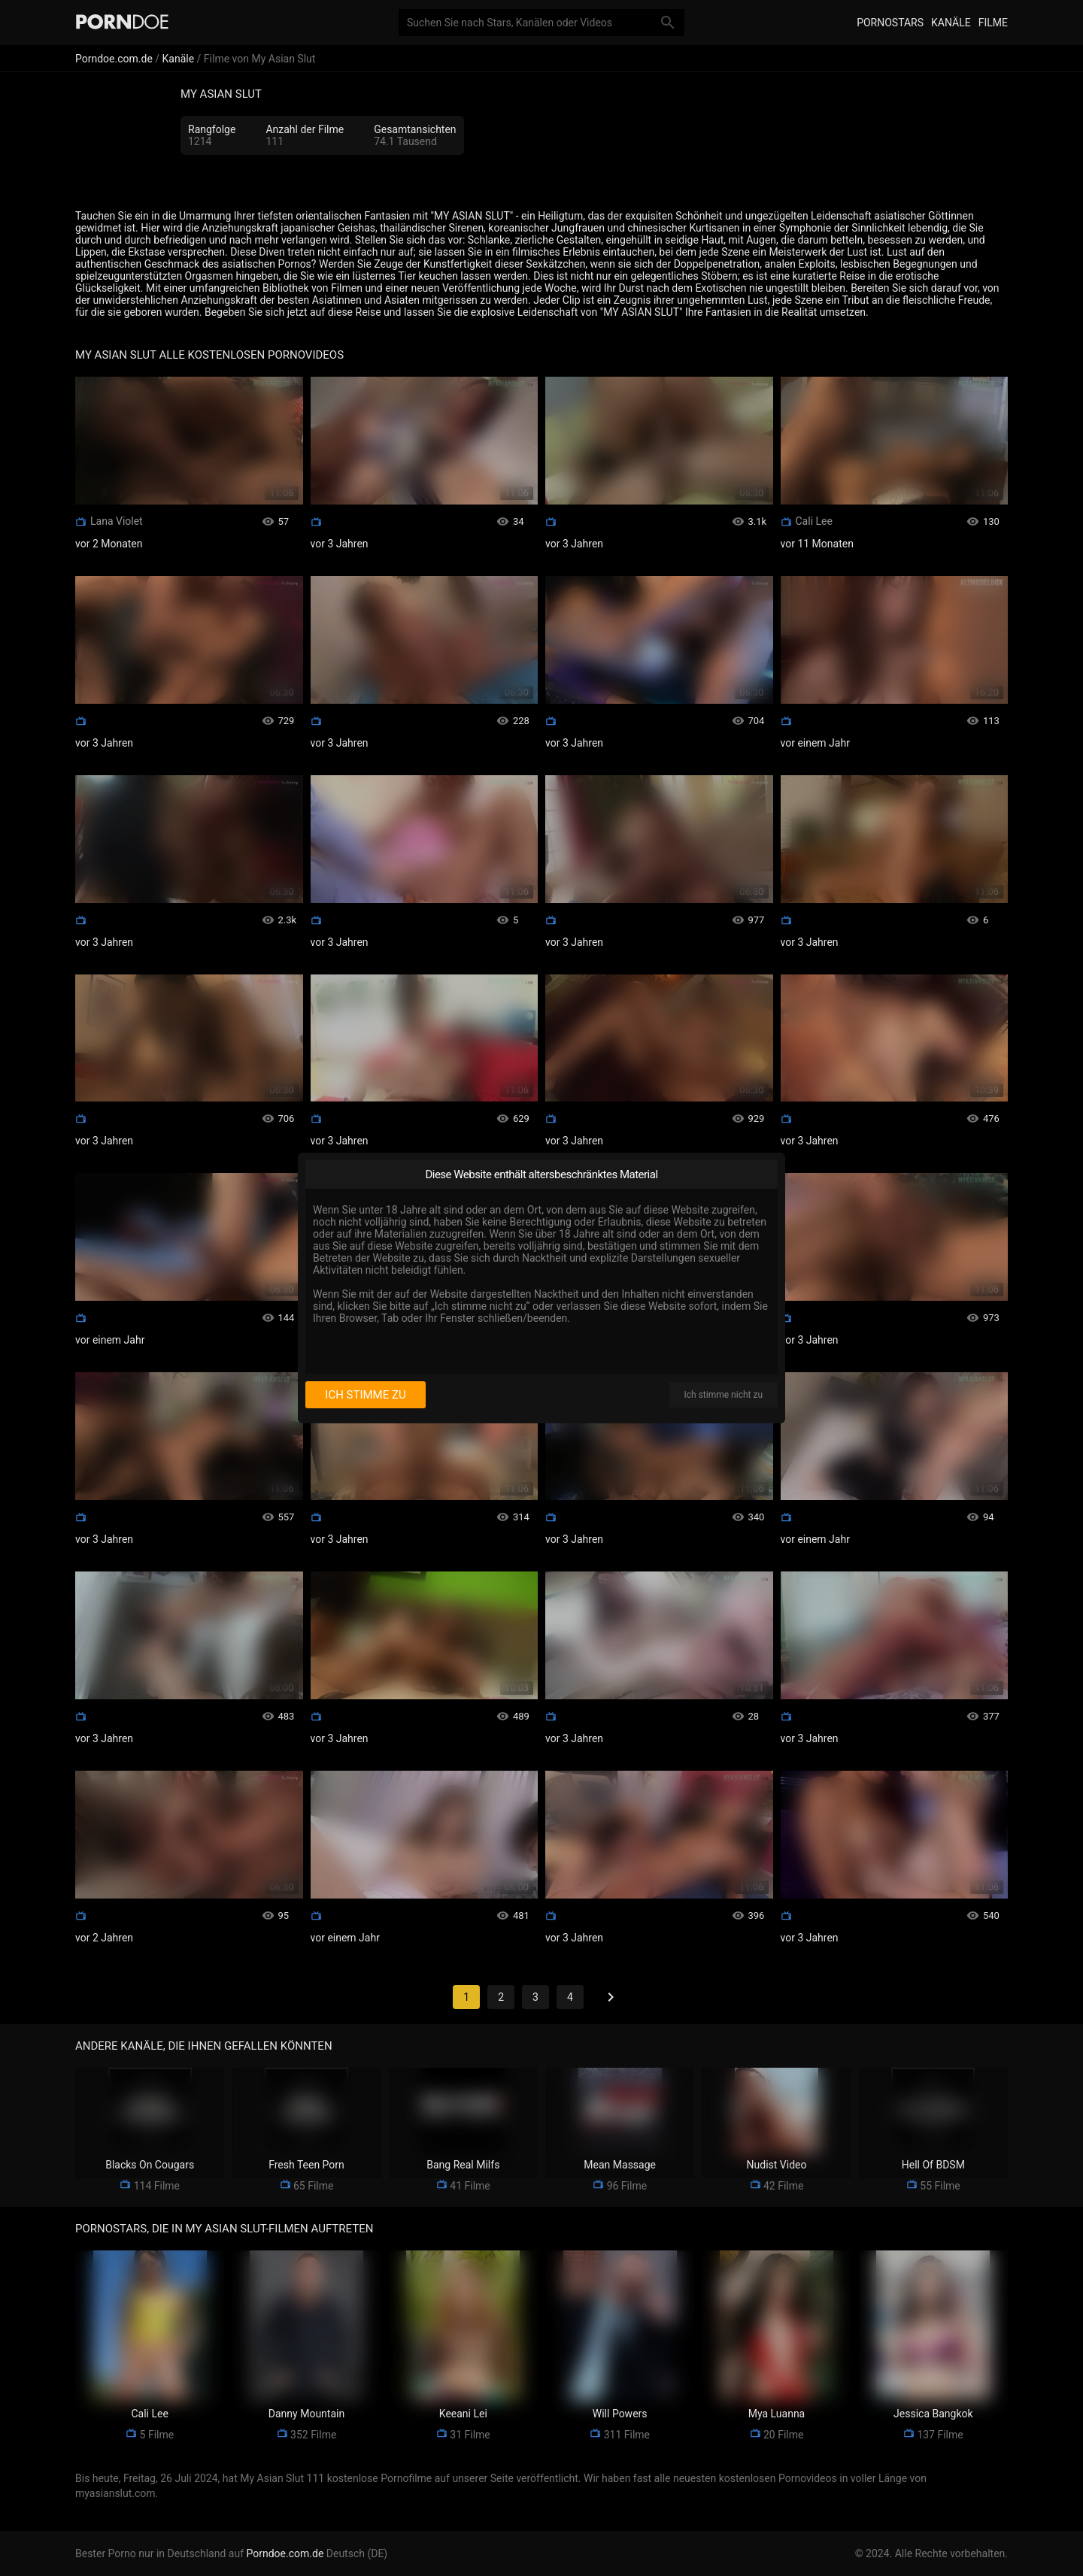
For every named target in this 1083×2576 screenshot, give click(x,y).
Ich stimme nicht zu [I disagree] (723, 1395)
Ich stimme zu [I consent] (365, 1395)
